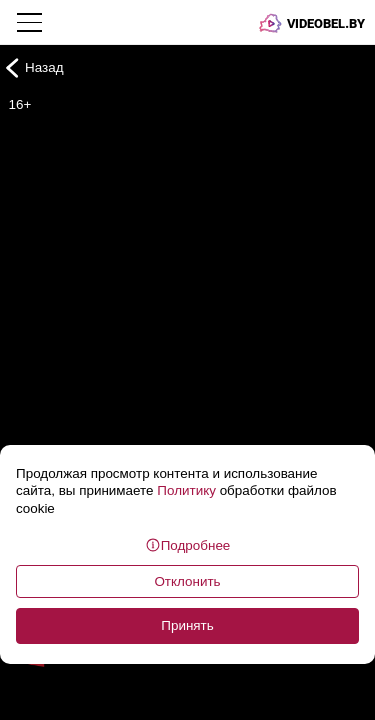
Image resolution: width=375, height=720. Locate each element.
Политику (187, 490)
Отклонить (187, 581)
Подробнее (188, 545)
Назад (32, 67)
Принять (187, 625)
